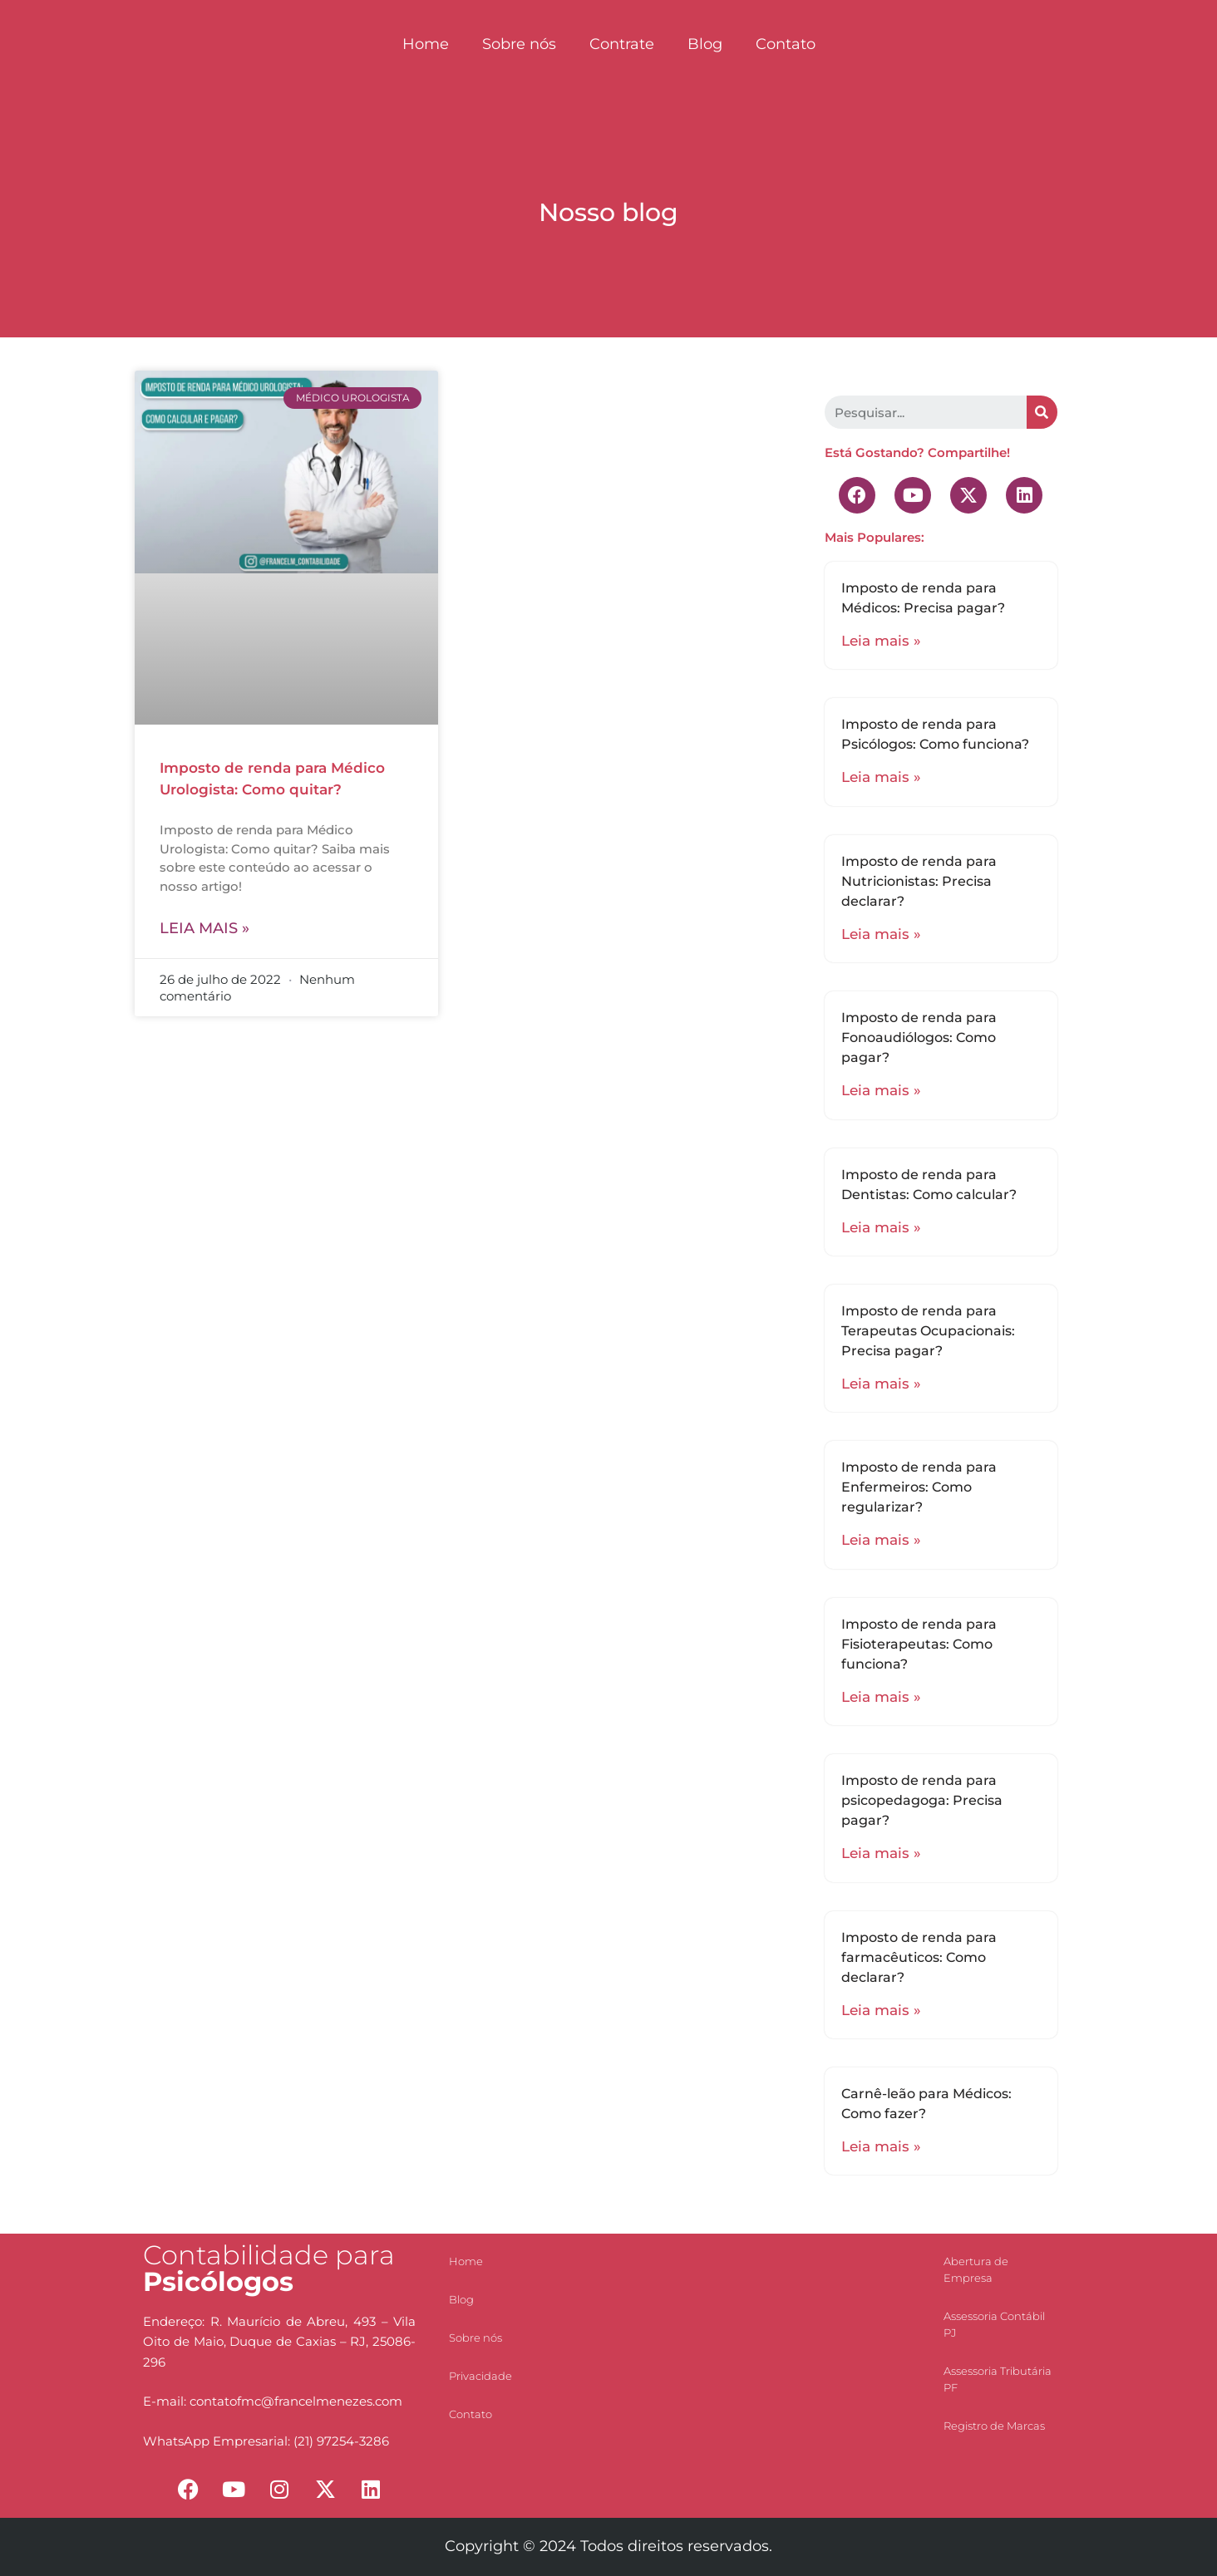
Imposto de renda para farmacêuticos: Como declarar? (919, 1957)
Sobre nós (519, 44)
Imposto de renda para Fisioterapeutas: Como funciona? (919, 1644)
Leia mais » (204, 928)
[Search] (1042, 412)
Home (425, 44)
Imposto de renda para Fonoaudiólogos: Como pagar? (919, 1037)
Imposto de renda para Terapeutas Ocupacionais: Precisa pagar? (928, 1331)
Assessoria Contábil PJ (994, 2324)
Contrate (621, 44)
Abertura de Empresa (976, 2269)
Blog (704, 44)
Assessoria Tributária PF (998, 2379)
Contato (785, 44)
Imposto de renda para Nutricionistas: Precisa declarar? (919, 881)
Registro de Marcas (994, 2425)
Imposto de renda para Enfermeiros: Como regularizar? (919, 1487)
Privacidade (480, 2375)
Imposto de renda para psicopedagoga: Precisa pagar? (922, 1800)
